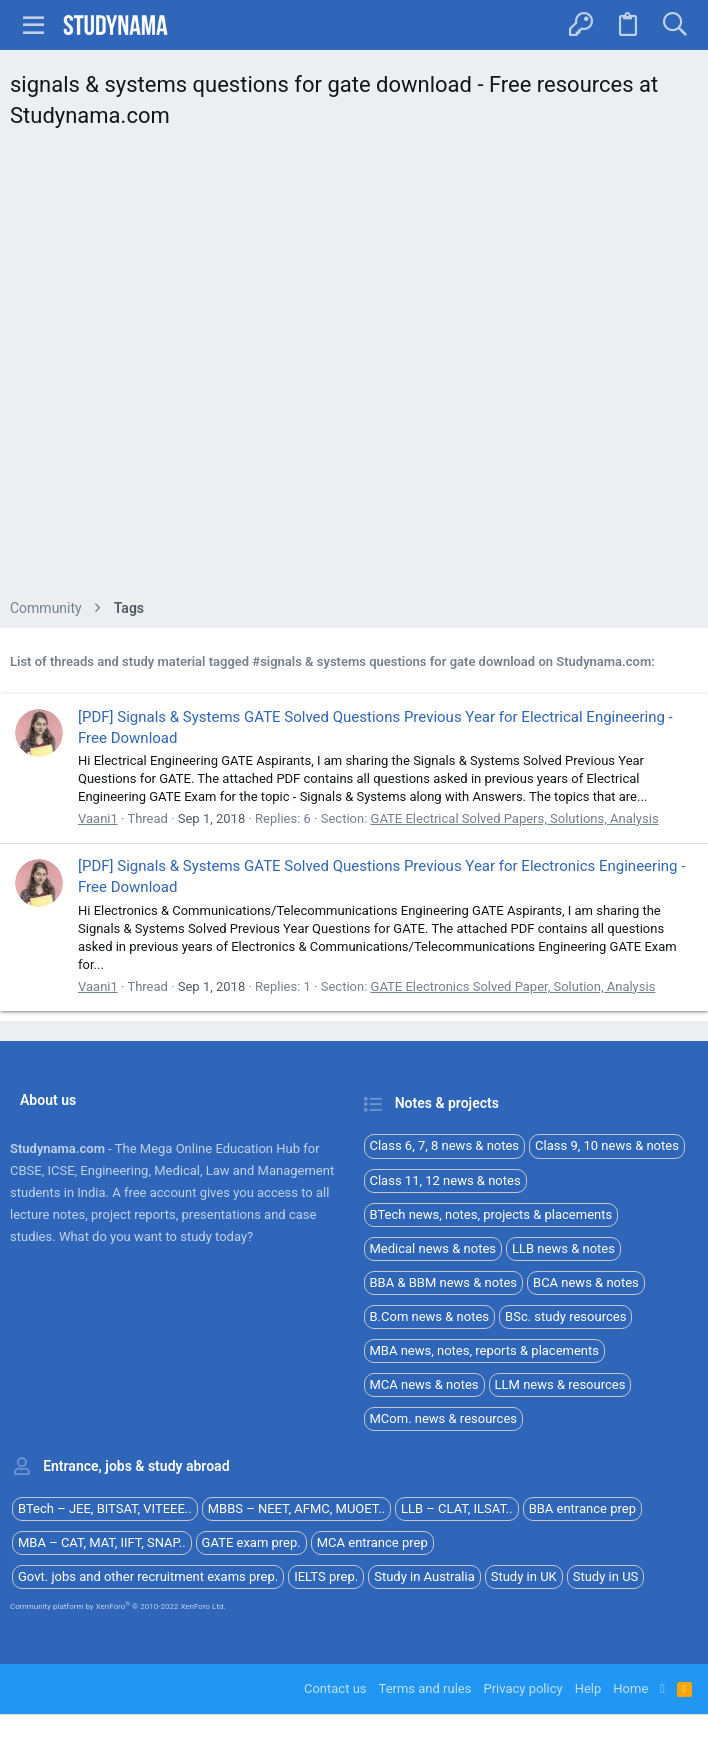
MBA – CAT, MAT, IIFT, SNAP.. (102, 1542)
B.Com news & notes (430, 1316)
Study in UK (524, 1576)
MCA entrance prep (372, 1542)
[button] (34, 25)
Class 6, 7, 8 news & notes (445, 1145)
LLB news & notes (563, 1248)
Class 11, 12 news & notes (445, 1180)
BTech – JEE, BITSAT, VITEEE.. (105, 1508)
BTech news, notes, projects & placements (491, 1214)
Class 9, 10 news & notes (607, 1145)
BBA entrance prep (582, 1508)
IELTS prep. (326, 1576)
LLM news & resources (560, 1384)
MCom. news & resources (444, 1418)
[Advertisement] (354, 369)
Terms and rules (425, 1688)
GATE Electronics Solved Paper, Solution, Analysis (513, 986)
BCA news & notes (586, 1282)
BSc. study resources (565, 1316)
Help (588, 1688)
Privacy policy (522, 1688)
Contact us (335, 1688)
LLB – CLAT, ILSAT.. (457, 1508)
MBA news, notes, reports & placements (485, 1350)
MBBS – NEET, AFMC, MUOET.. (296, 1508)
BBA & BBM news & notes (444, 1282)
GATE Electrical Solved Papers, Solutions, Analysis (515, 818)
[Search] (674, 25)
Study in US (606, 1576)
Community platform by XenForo (118, 1606)
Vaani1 (98, 818)
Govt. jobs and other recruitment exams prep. (148, 1576)
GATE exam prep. (251, 1542)
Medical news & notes (433, 1248)
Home (630, 1688)
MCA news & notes (424, 1384)
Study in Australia (424, 1576)
